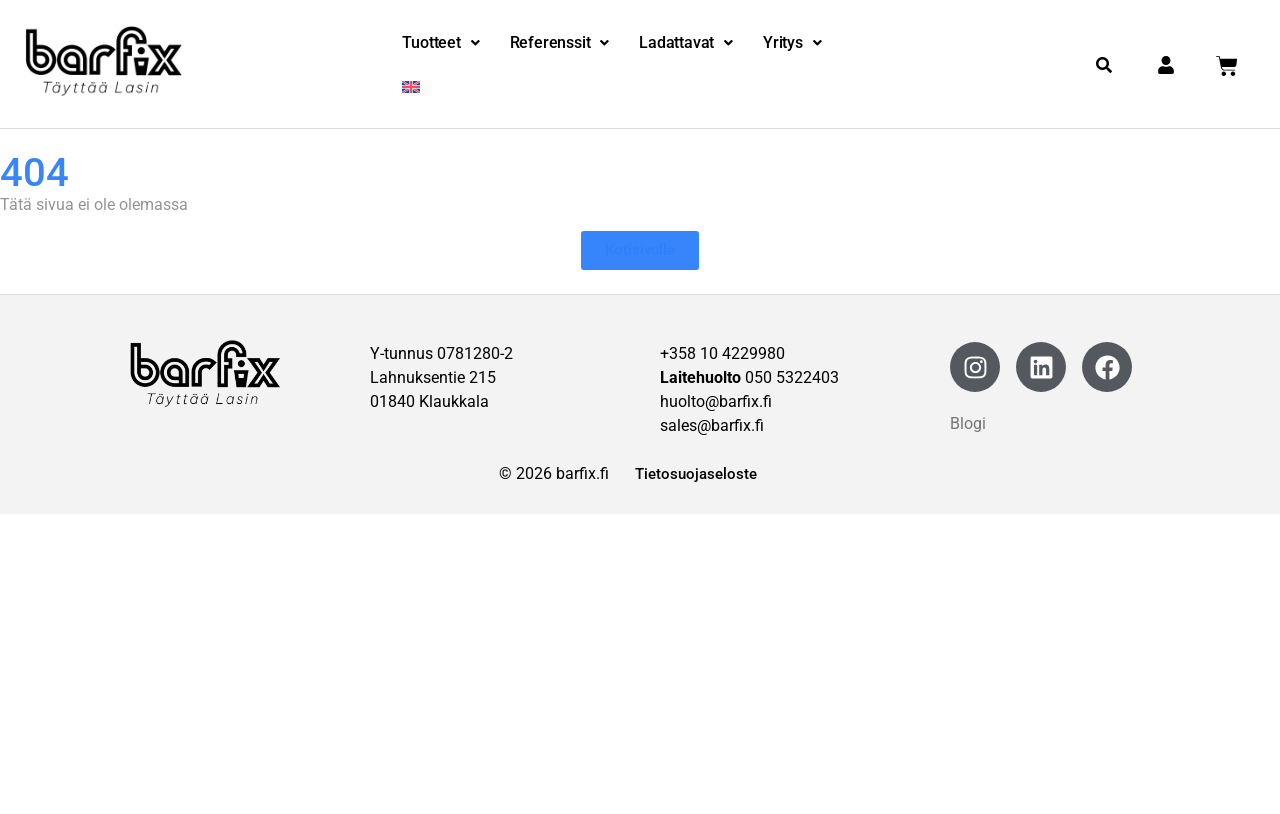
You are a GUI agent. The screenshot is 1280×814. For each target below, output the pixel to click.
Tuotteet (440, 42)
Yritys (792, 42)
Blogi (968, 423)
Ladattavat (686, 42)
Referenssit (560, 42)
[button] (440, 43)
